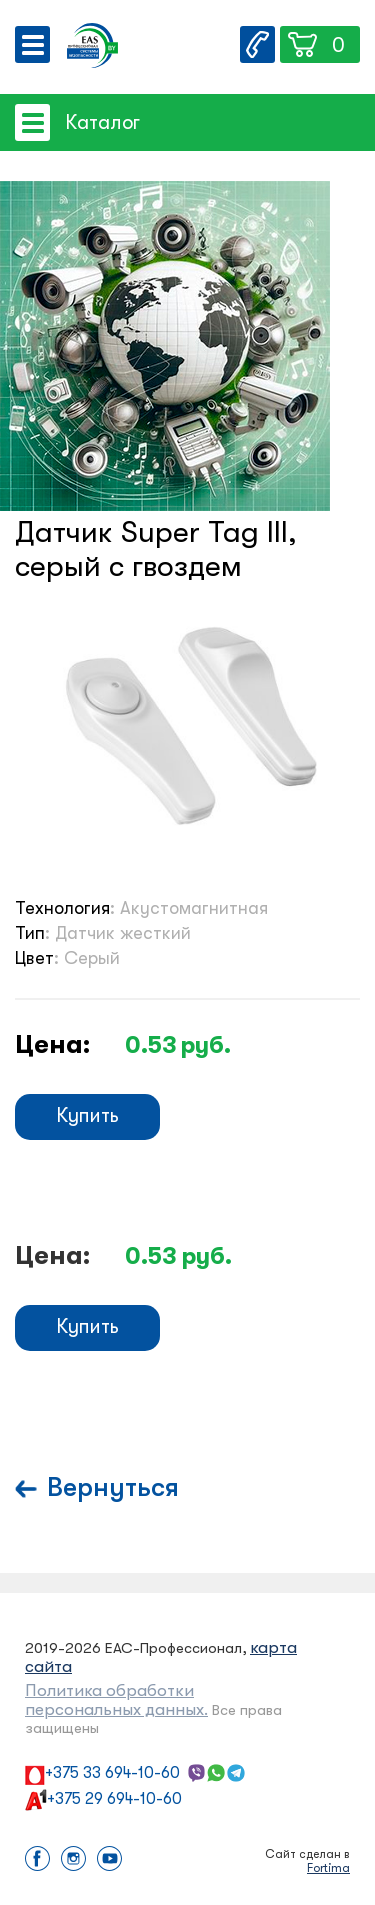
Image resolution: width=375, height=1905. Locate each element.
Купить (87, 1115)
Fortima (328, 1868)
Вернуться (113, 1487)
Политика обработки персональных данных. (116, 1700)
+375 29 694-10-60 (114, 1799)
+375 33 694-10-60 (112, 1773)
